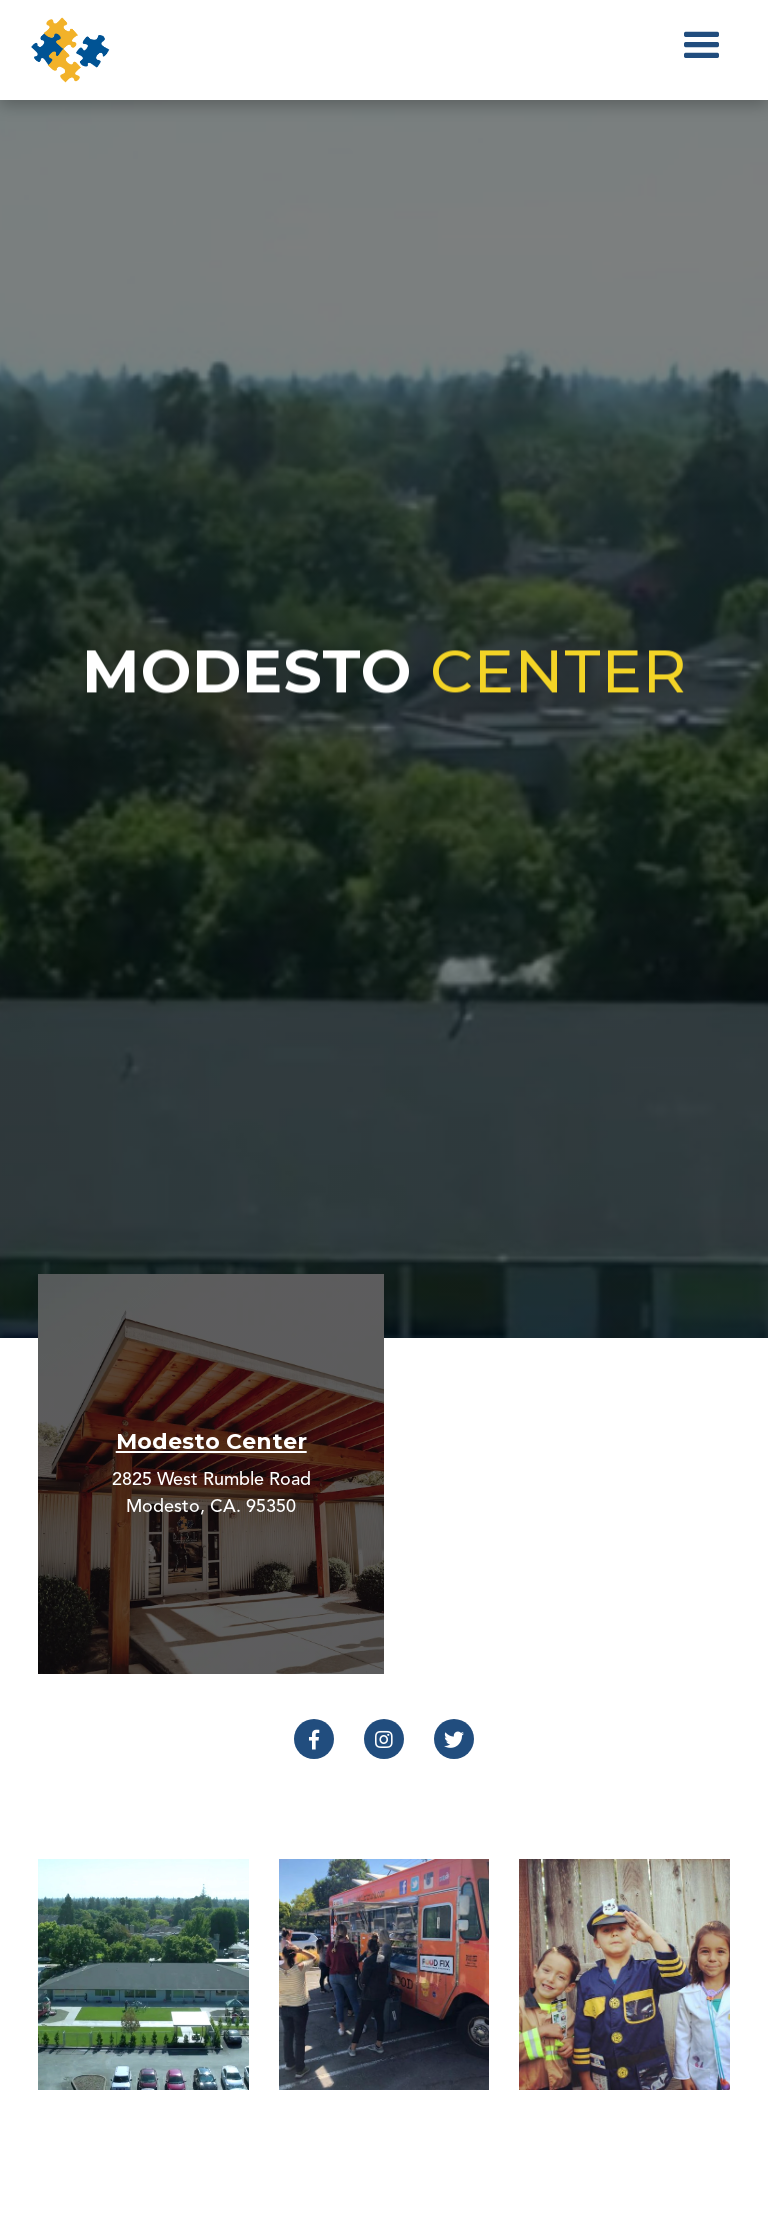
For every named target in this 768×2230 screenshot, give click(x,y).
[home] (70, 50)
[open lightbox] (143, 1974)
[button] (702, 50)
